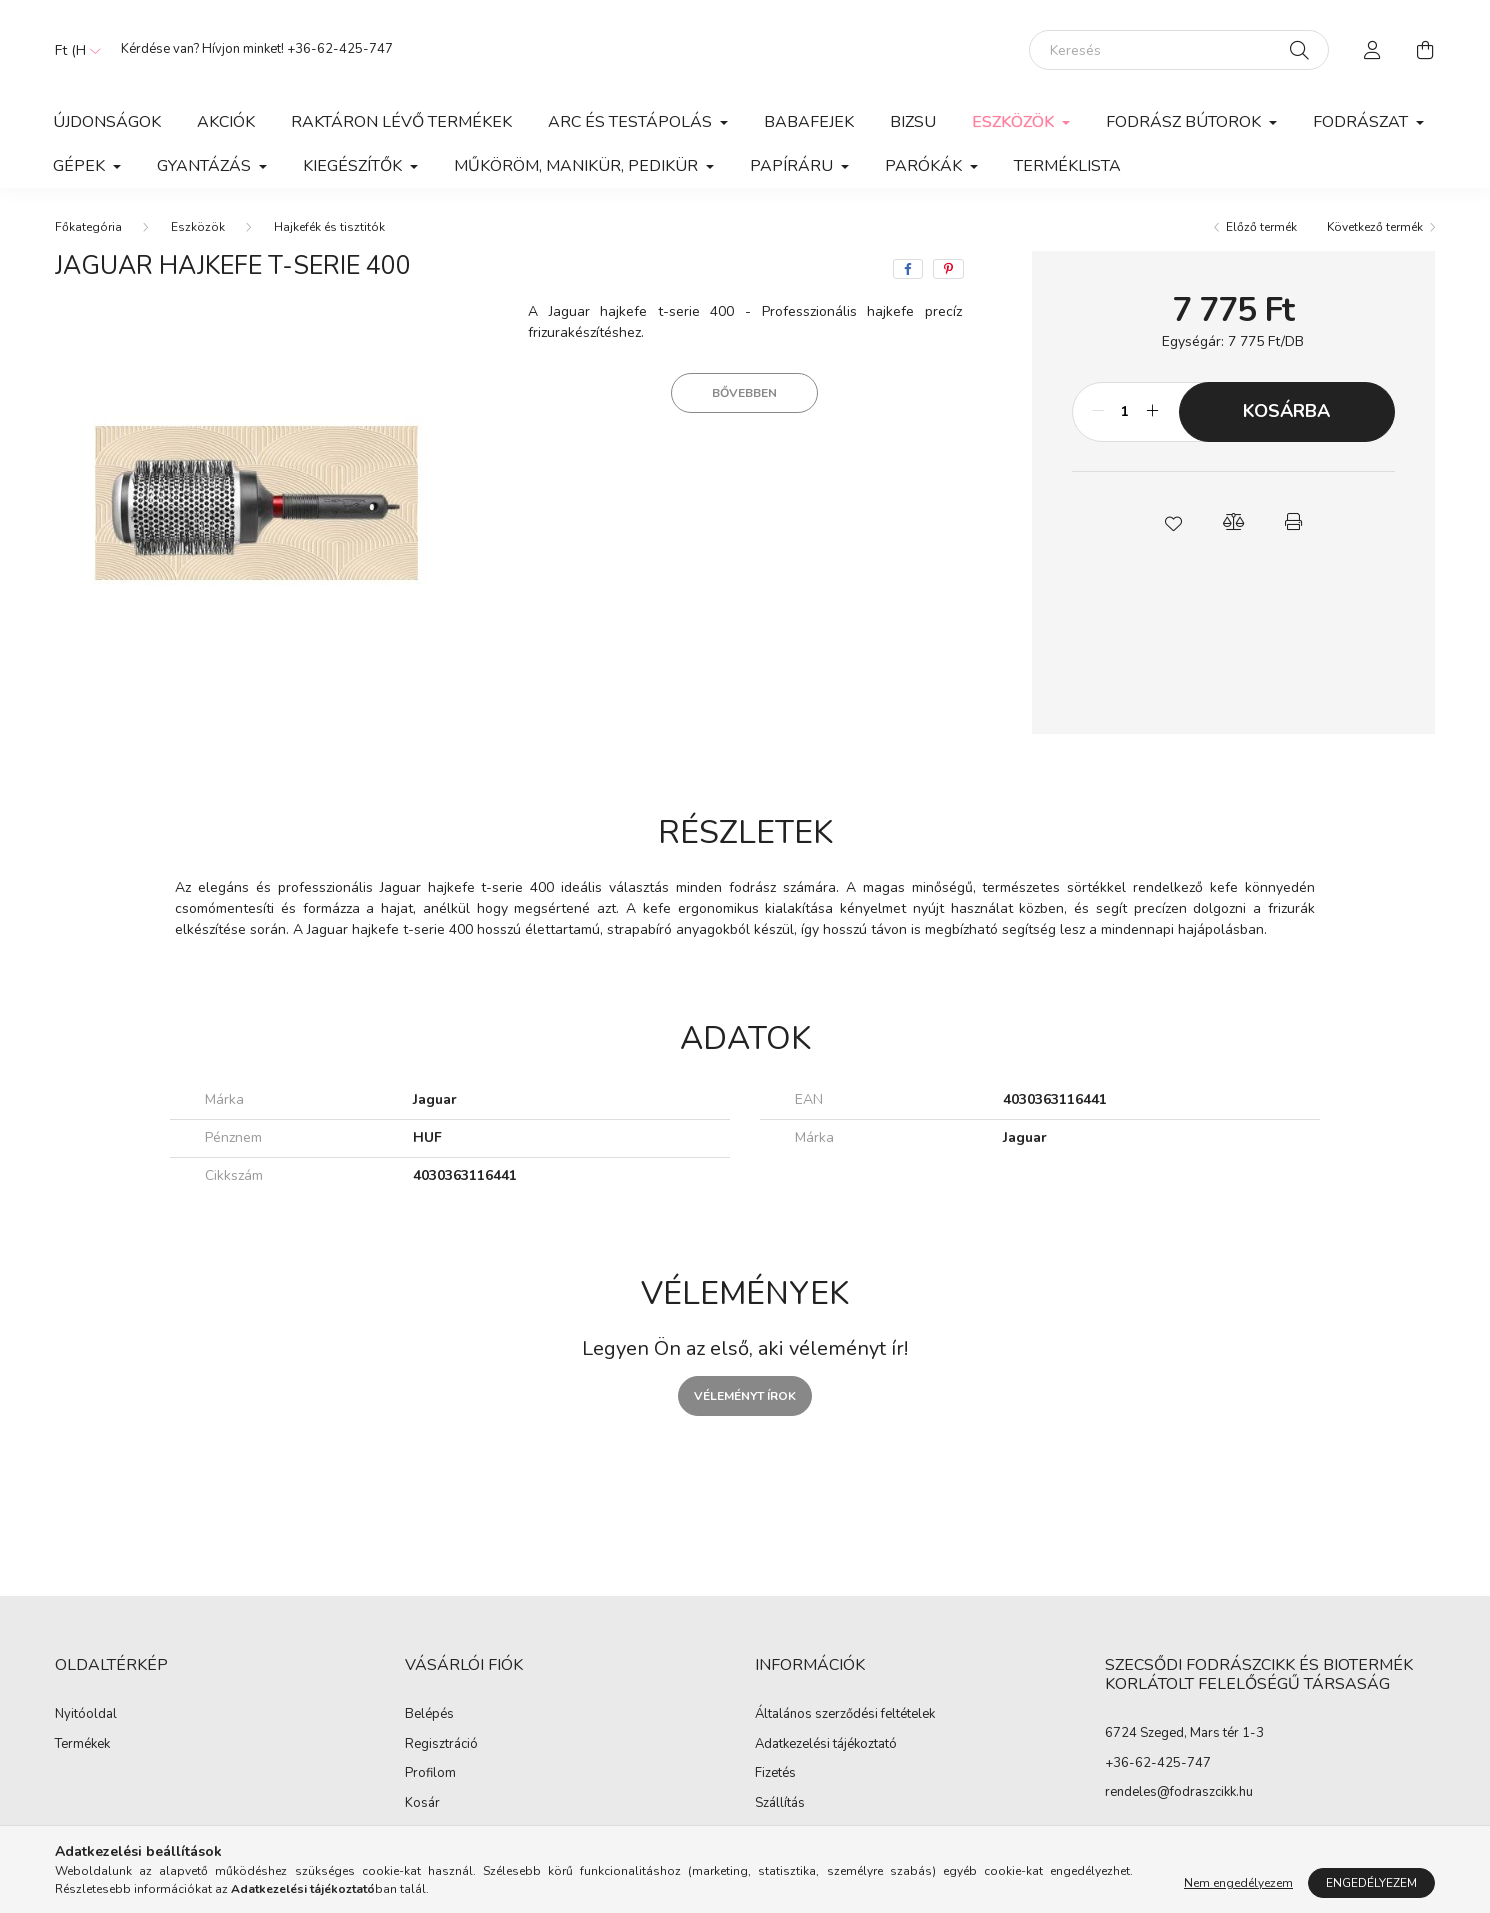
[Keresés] (1179, 50)
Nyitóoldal (86, 1715)
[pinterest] (948, 269)
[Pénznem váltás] (73, 50)
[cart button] (1425, 50)
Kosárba (1286, 411)
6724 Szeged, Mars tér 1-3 (1184, 1733)
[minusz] (1098, 412)
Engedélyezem (1371, 1883)
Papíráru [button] (793, 166)
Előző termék (1261, 227)
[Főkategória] (88, 227)
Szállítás (780, 1804)
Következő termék (1375, 227)
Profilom (430, 1774)
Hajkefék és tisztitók (329, 227)
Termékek (82, 1745)
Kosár (422, 1804)
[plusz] (1153, 412)
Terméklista (1067, 166)
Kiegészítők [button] (354, 166)
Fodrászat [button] (1362, 122)
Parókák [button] (925, 166)
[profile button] (1373, 50)
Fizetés (775, 1774)
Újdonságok (107, 122)
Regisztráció (441, 1745)
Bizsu (913, 122)
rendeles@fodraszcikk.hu (1179, 1792)
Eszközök (198, 227)
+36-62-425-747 (340, 49)
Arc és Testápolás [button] (632, 122)
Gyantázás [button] (206, 166)
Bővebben (744, 393)
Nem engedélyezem (1238, 1883)
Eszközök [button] (1015, 122)
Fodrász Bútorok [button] (1185, 122)
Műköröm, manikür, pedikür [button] (578, 166)
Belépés (429, 1715)
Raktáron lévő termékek (401, 122)
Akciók (226, 122)
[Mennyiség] (1125, 412)
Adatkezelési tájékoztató (826, 1745)
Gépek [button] (81, 166)
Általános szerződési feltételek (845, 1715)
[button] (1173, 522)
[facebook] (908, 269)
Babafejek (809, 122)
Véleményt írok (745, 1396)
